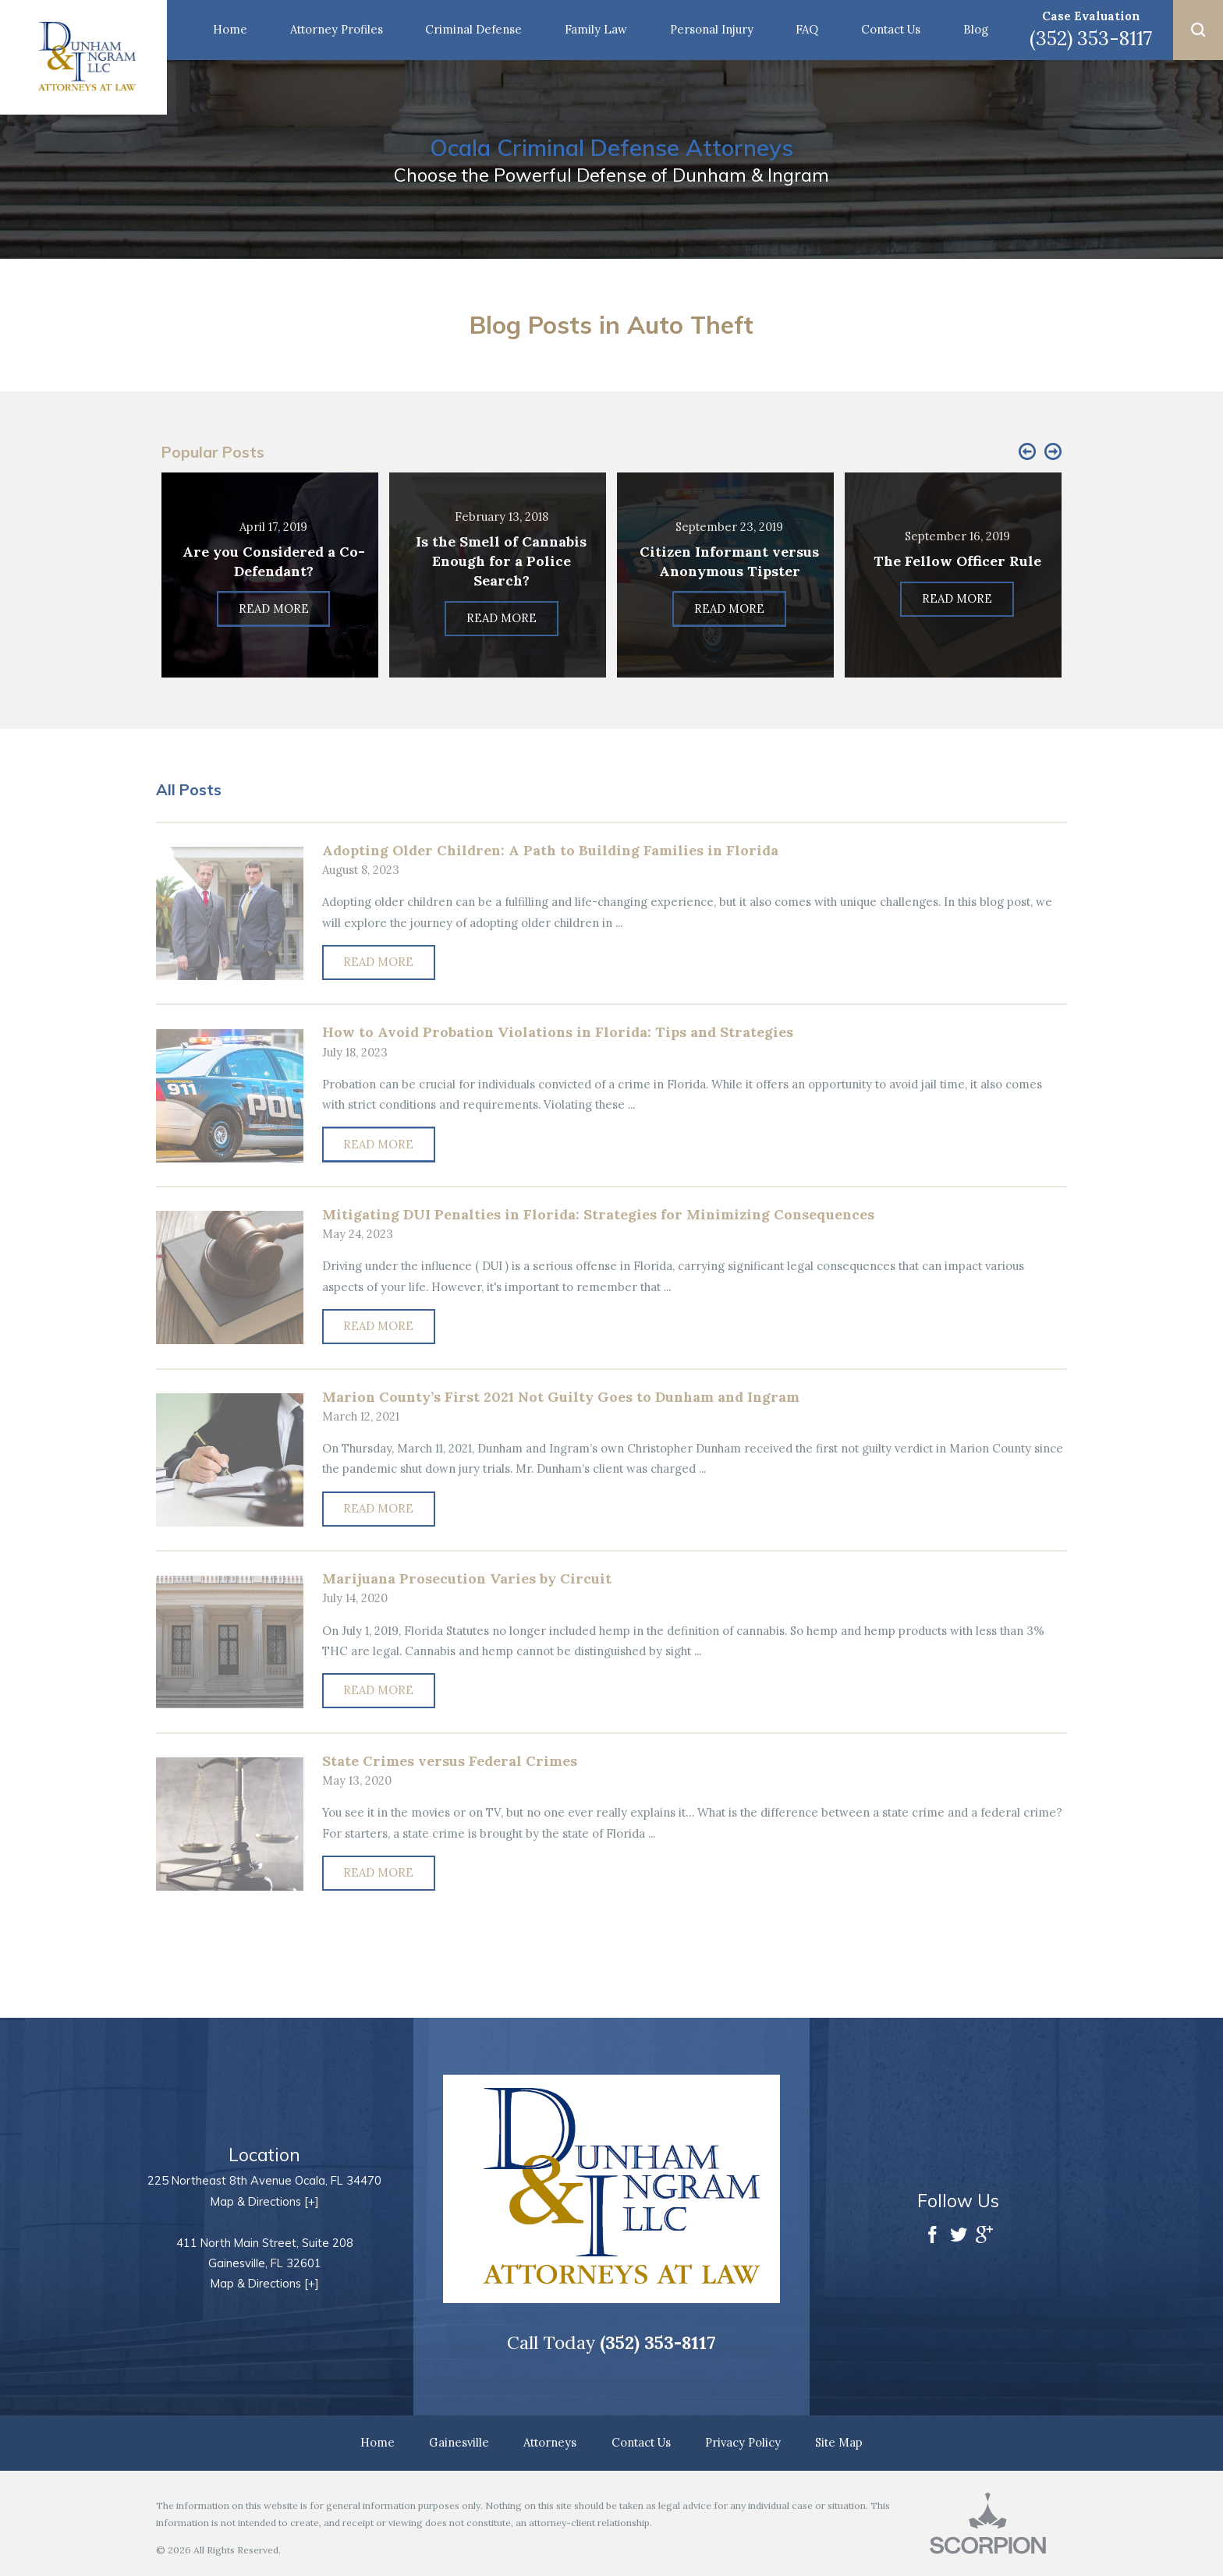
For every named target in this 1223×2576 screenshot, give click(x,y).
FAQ (807, 29)
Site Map (839, 2442)
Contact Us (890, 29)
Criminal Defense (473, 29)
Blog (975, 29)
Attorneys (549, 2442)
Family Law (596, 29)
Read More (378, 961)
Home (230, 29)
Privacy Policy (743, 2442)
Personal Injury (711, 29)
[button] (1198, 30)
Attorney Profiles (336, 29)
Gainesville (459, 2442)
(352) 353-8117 (1091, 38)
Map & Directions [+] (265, 2201)
